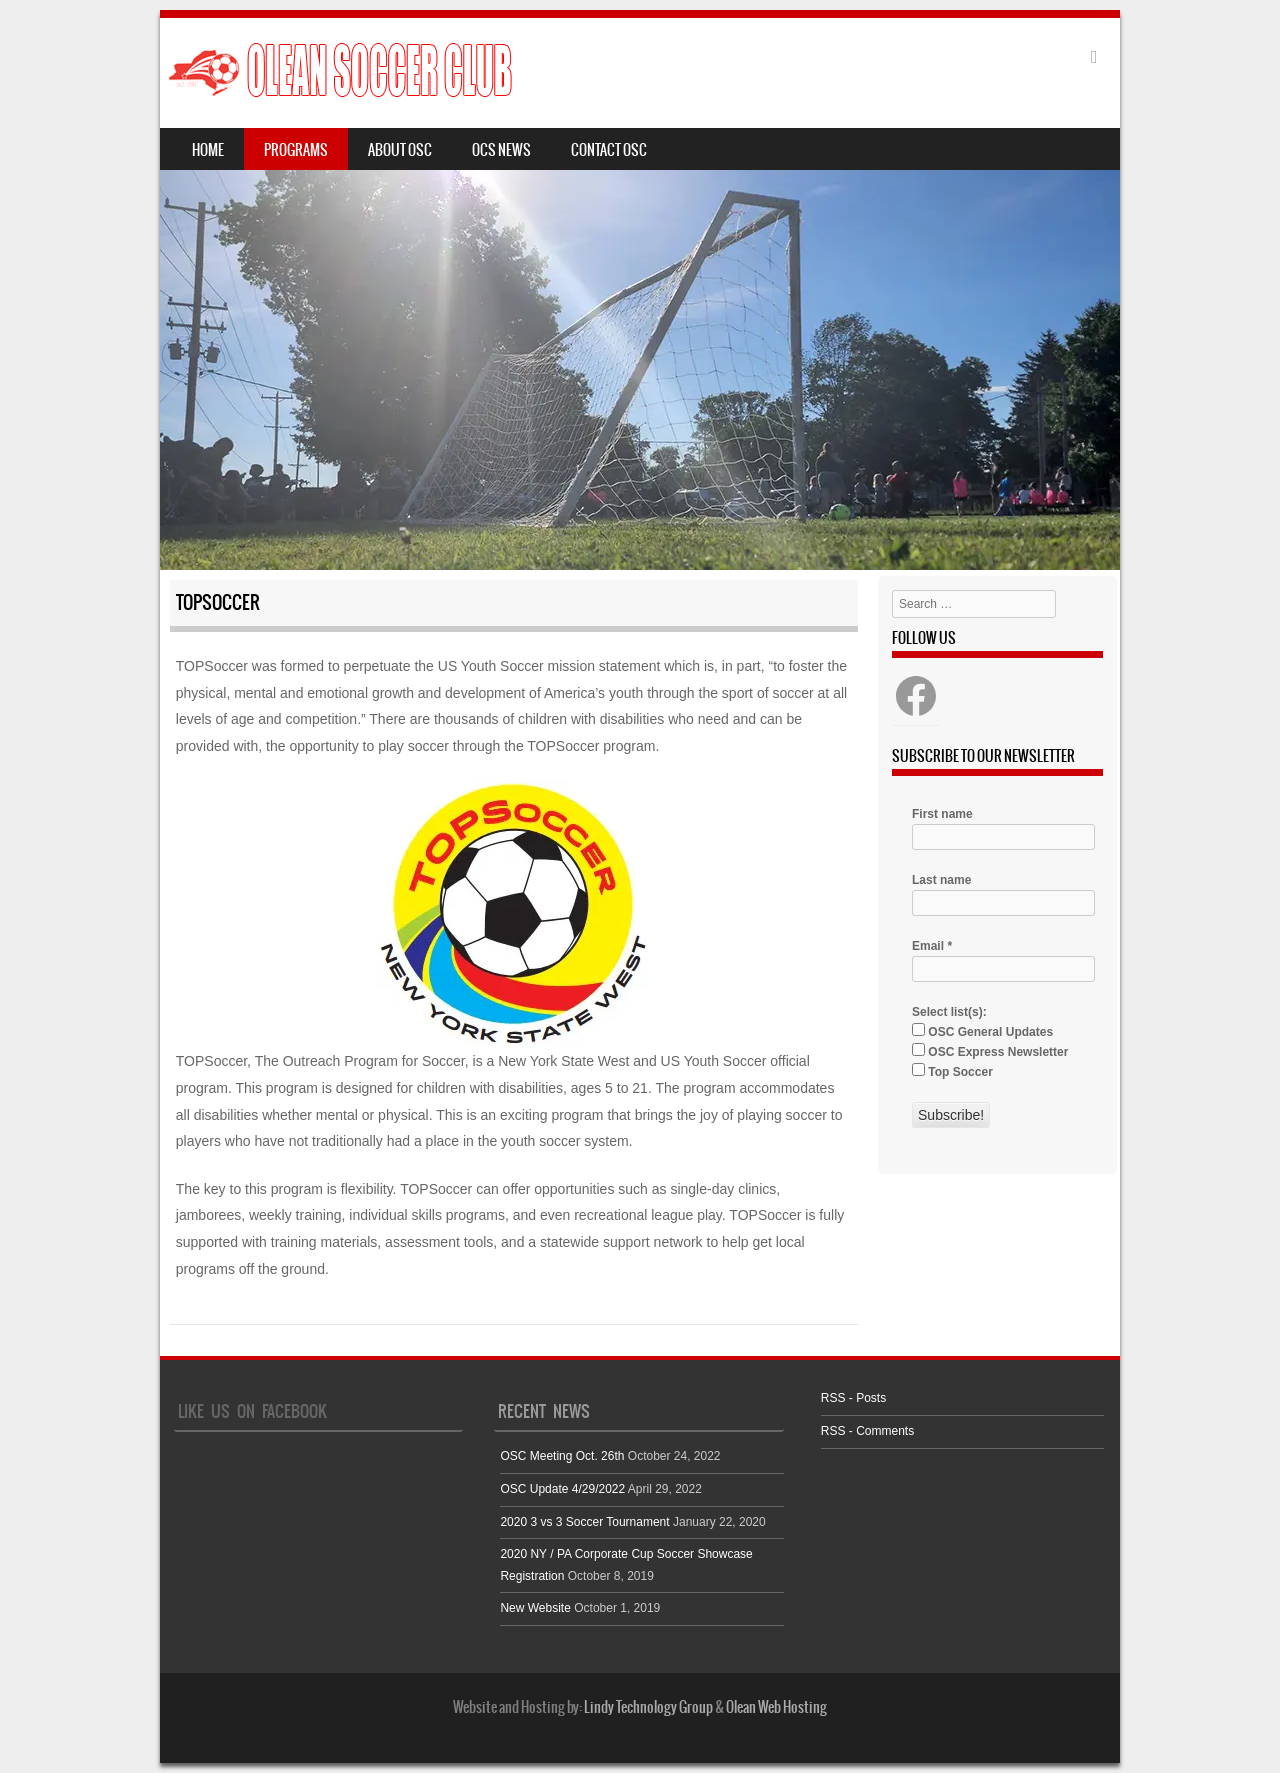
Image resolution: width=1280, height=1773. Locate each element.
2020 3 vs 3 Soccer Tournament (584, 1522)
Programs (296, 150)
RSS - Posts (853, 1398)
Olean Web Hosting (776, 1707)
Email (932, 946)
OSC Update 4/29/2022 (562, 1489)
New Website (535, 1608)
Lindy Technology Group (648, 1707)
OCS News (501, 150)
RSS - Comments (867, 1431)
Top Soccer (952, 1071)
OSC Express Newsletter (990, 1051)
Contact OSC (609, 150)
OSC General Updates (982, 1031)
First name (942, 814)
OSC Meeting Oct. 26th (562, 1456)
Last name (941, 880)
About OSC (400, 150)
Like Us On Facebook (252, 1411)
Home (208, 150)
